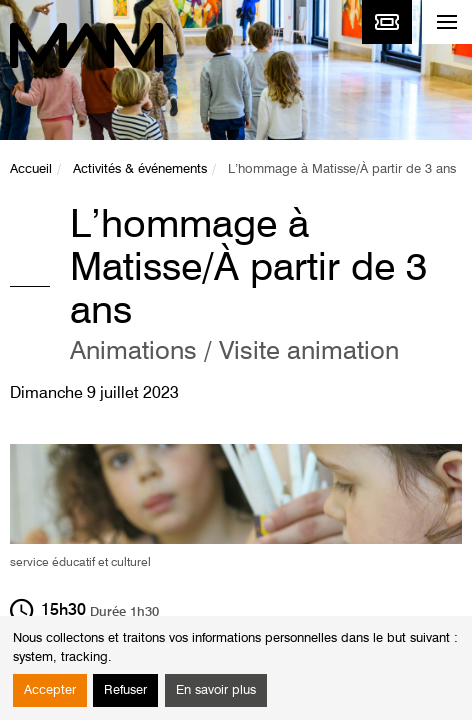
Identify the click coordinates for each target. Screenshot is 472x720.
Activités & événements (140, 169)
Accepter (50, 690)
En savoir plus (216, 690)
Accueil (31, 169)
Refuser (125, 690)
